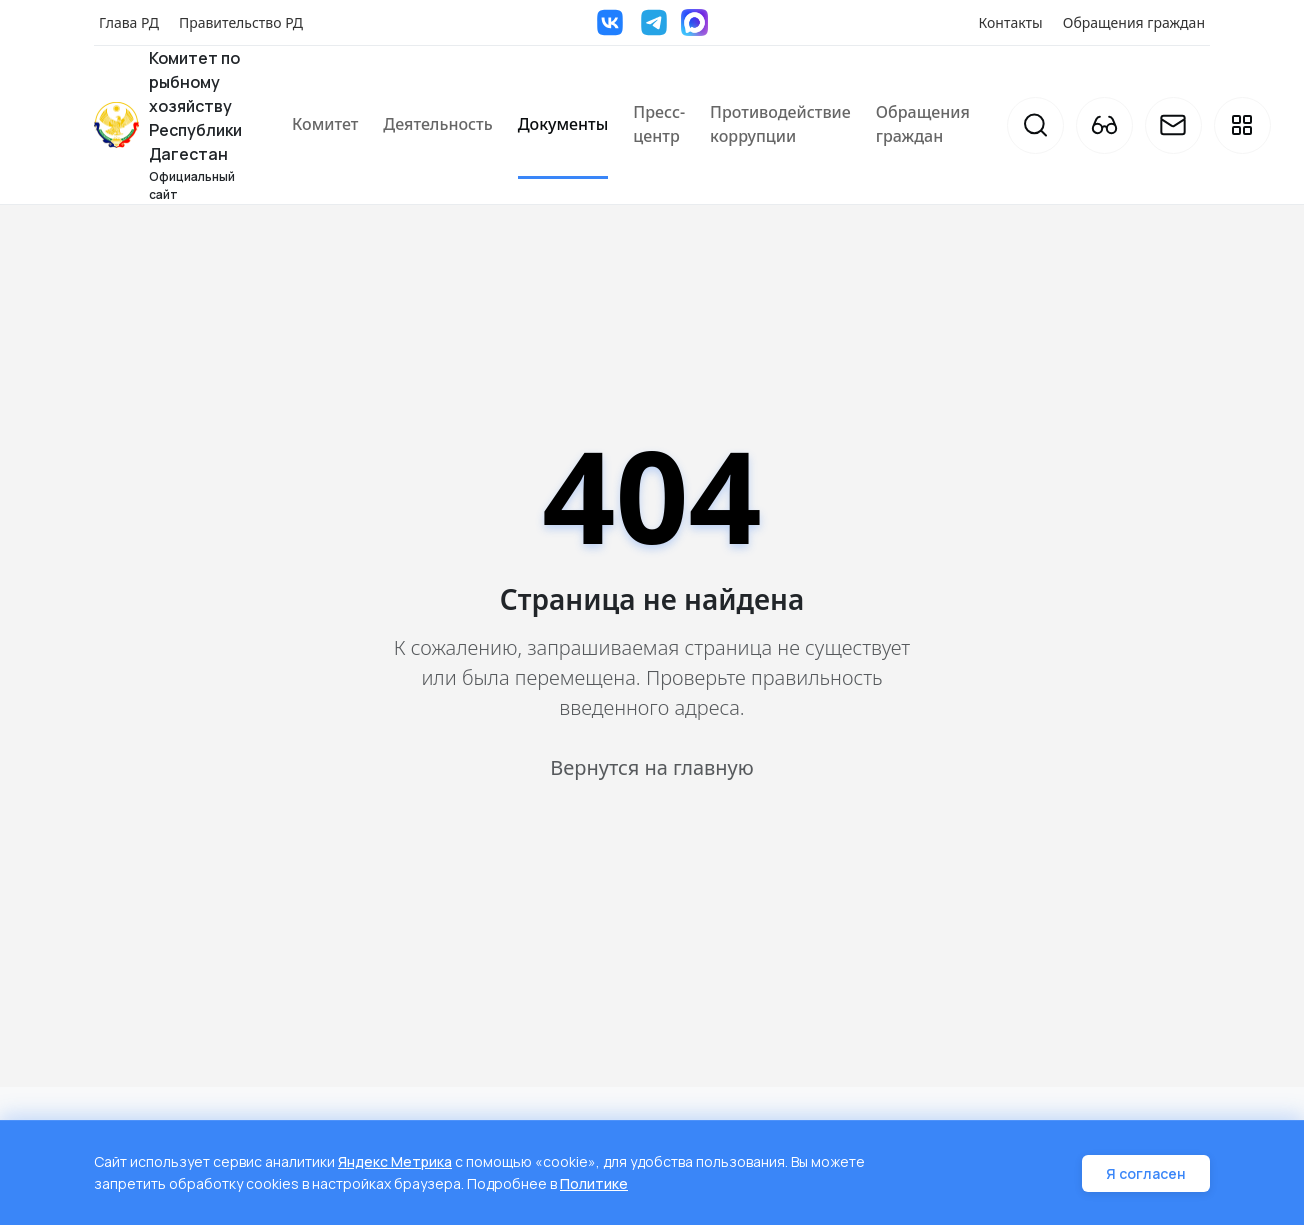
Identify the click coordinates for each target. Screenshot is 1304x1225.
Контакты (1011, 22)
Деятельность (437, 124)
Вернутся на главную (651, 767)
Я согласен (1146, 1174)
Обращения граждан (1134, 22)
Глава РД (129, 22)
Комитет (325, 124)
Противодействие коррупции (780, 124)
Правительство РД (241, 22)
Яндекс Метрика (395, 1163)
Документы (563, 124)
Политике (594, 1184)
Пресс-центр (659, 124)
